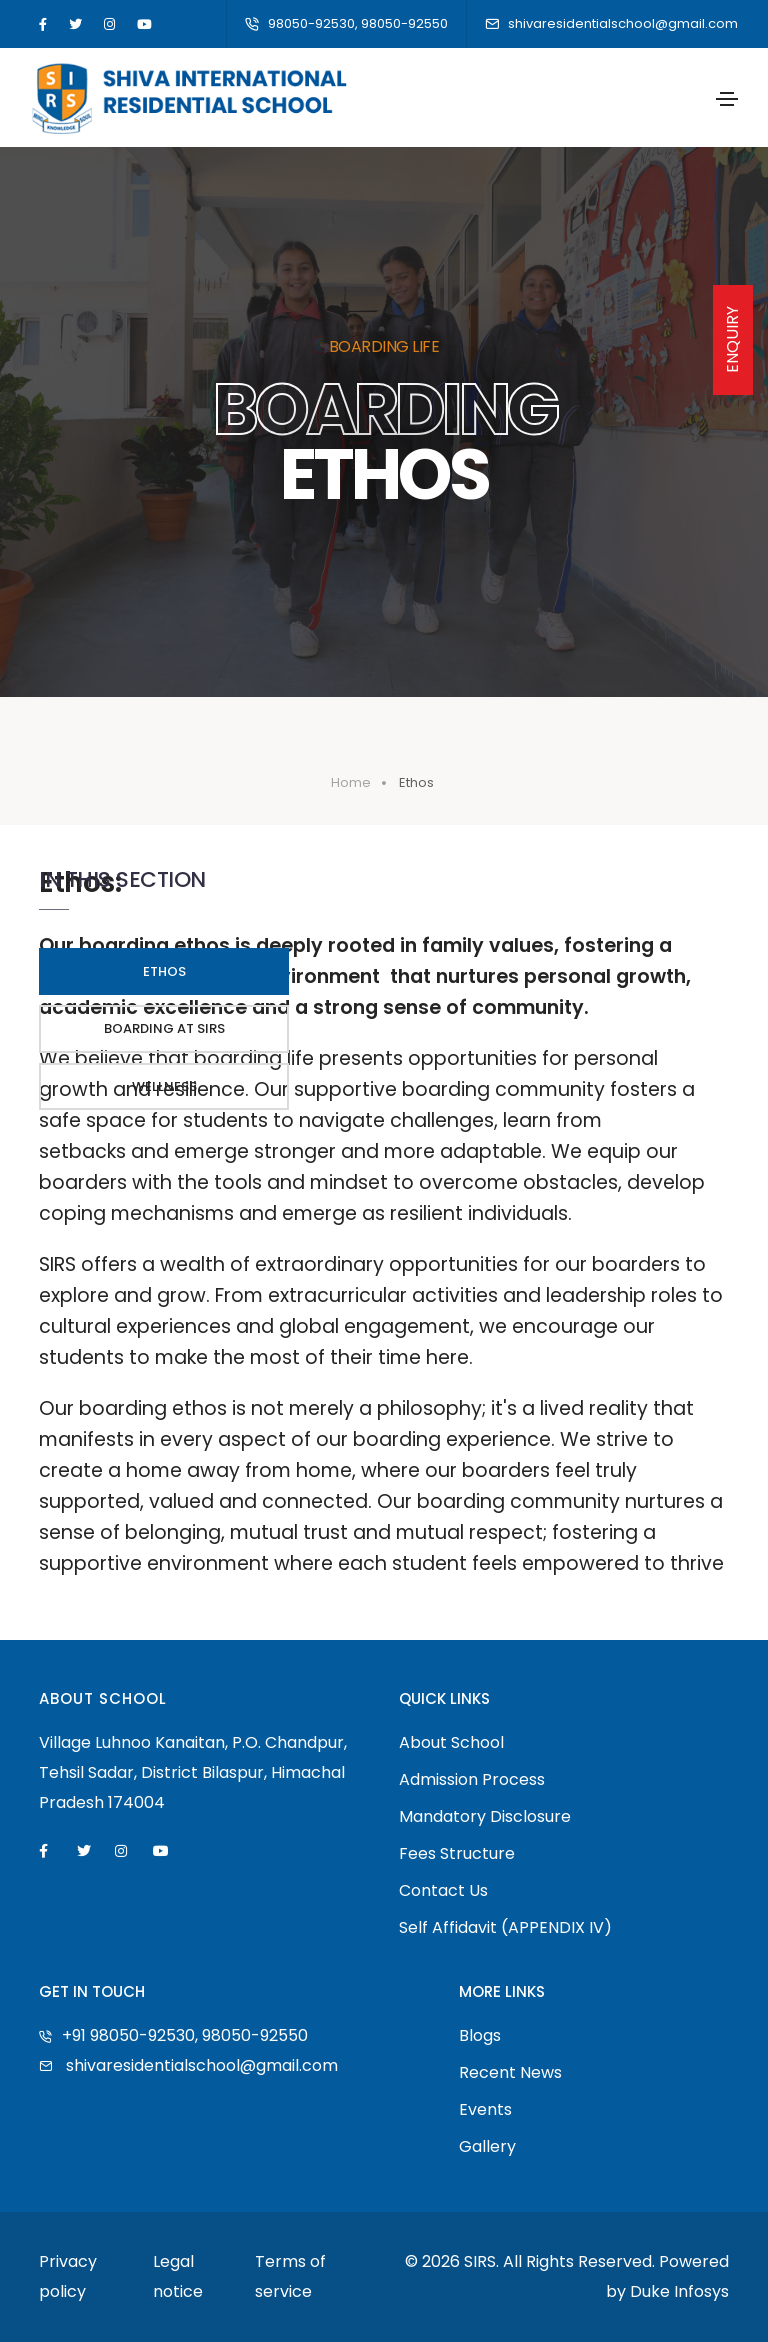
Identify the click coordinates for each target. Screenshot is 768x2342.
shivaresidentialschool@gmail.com (611, 23)
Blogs (480, 2035)
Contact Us (443, 1890)
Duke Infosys (679, 2291)
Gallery (487, 2146)
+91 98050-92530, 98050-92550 (173, 2035)
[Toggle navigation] (727, 99)
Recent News (510, 2072)
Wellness (164, 1086)
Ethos (164, 971)
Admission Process (472, 1779)
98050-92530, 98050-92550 (346, 23)
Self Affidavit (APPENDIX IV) (505, 1927)
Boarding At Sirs (164, 1028)
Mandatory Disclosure (485, 1816)
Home (351, 782)
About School (451, 1742)
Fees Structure (457, 1853)
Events (485, 2109)
